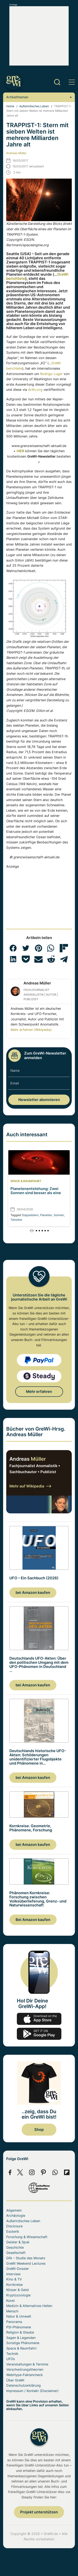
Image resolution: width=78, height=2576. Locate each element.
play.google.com (39, 2034)
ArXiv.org (35, 389)
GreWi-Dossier (17, 2269)
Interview (13, 2274)
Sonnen (59, 1215)
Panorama (14, 2322)
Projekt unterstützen (39, 2512)
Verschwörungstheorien (24, 2369)
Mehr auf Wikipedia (30, 1486)
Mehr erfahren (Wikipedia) (31, 1030)
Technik (12, 2354)
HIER (20, 451)
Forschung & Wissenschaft (26, 2237)
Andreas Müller (16, 153)
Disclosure (14, 2226)
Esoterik (12, 2231)
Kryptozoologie (18, 2295)
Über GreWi (15, 2380)
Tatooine (16, 1219)
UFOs (10, 2359)
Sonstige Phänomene (22, 2343)
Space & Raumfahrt (25, 1181)
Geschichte (15, 2247)
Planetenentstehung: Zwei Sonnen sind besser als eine (35, 1190)
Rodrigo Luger (51, 374)
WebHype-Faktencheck (24, 2375)
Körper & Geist (17, 2290)
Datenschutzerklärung (23, 2385)
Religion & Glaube (20, 2332)
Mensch (12, 2311)
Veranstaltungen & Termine (27, 2364)
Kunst (10, 2300)
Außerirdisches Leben (34, 106)
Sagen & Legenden (21, 2338)
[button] (13, 948)
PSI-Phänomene (18, 2327)
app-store (39, 2019)
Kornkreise (14, 2284)
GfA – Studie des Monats (25, 2258)
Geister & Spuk (18, 2242)
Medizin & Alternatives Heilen (29, 2306)
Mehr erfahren (39, 1391)
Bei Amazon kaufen (33, 1919)
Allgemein (14, 2210)
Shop (39, 2129)
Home (10, 106)
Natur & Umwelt (18, 2316)
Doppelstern (30, 1215)
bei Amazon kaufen (33, 1592)
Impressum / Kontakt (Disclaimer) (32, 2391)
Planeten (46, 1215)
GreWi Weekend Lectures (26, 2263)
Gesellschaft (16, 2253)
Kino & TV (14, 2279)
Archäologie (15, 2215)
